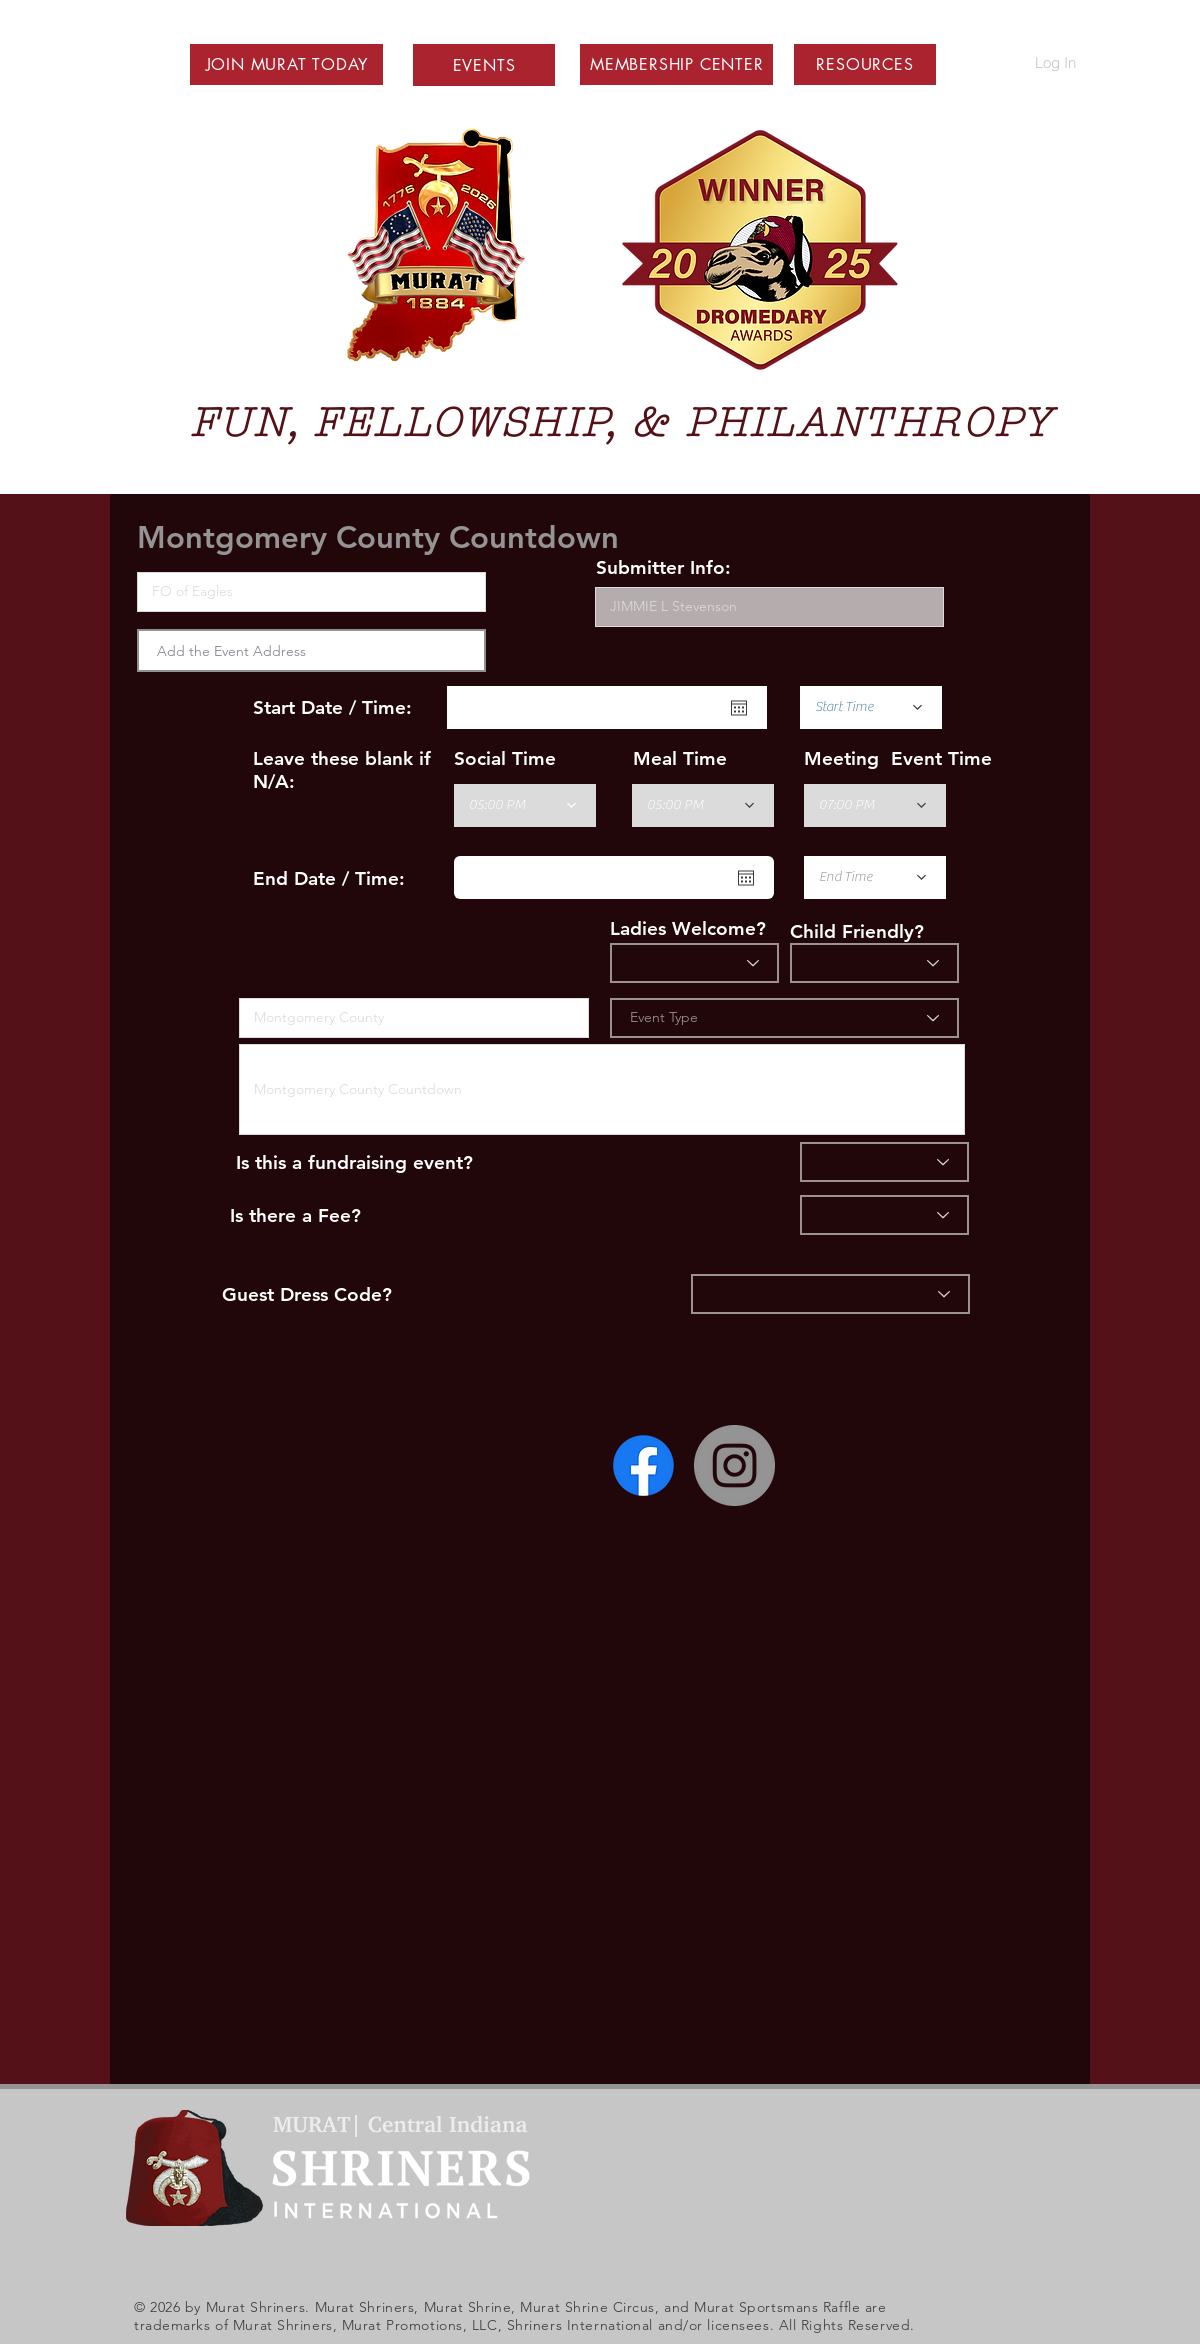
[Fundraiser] (884, 1162)
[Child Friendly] (874, 963)
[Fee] (884, 1215)
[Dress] (830, 1294)
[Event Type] (784, 1018)
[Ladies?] (694, 963)
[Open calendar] (739, 708)
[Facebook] (643, 1465)
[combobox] (311, 650)
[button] (287, 64)
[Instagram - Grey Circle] (734, 1465)
